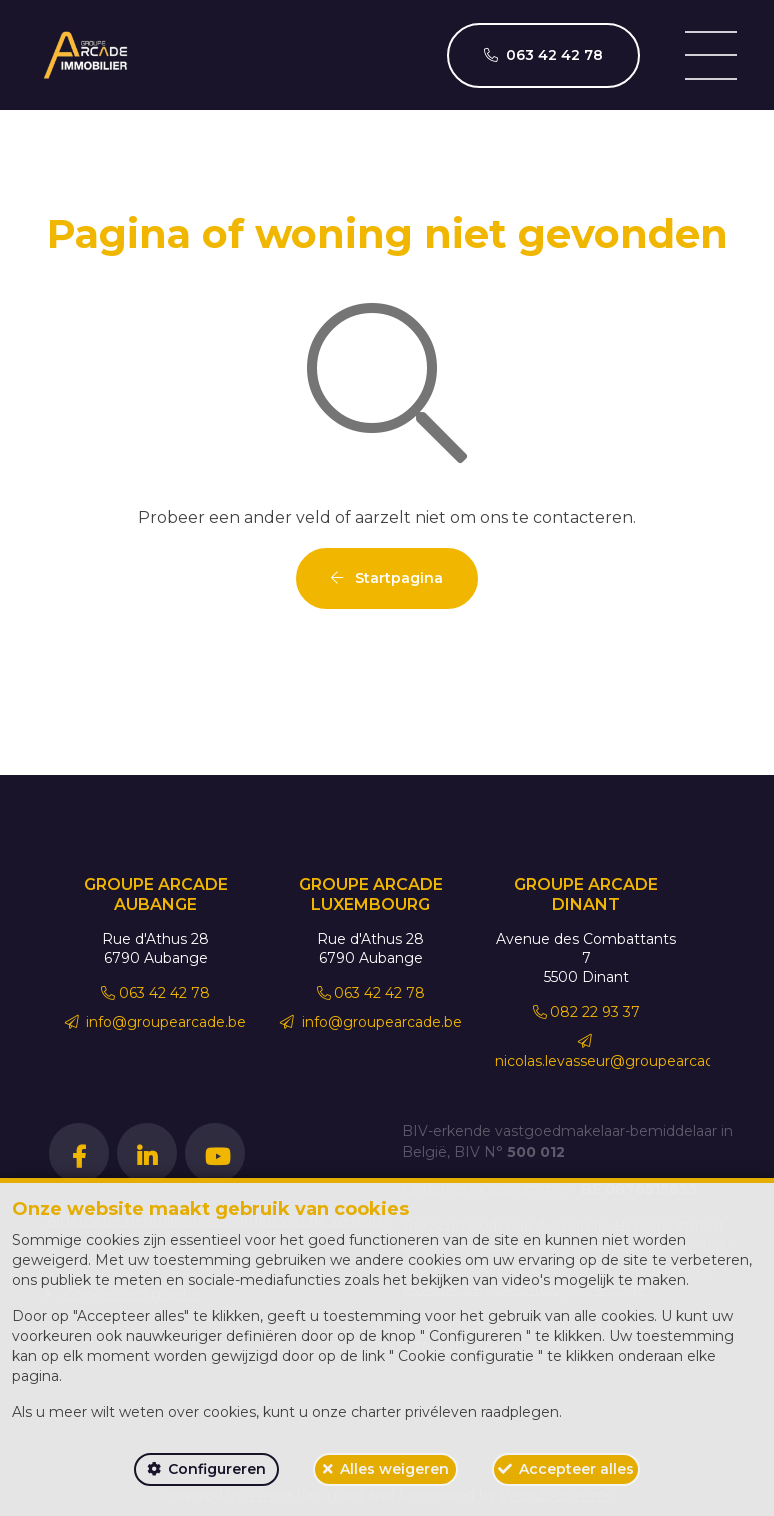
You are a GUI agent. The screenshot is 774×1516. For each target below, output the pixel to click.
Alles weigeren (394, 1469)
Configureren (217, 1469)
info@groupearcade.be (156, 1022)
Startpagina (387, 578)
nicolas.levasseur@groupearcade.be (619, 1051)
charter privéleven (414, 1412)
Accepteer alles (576, 1469)
